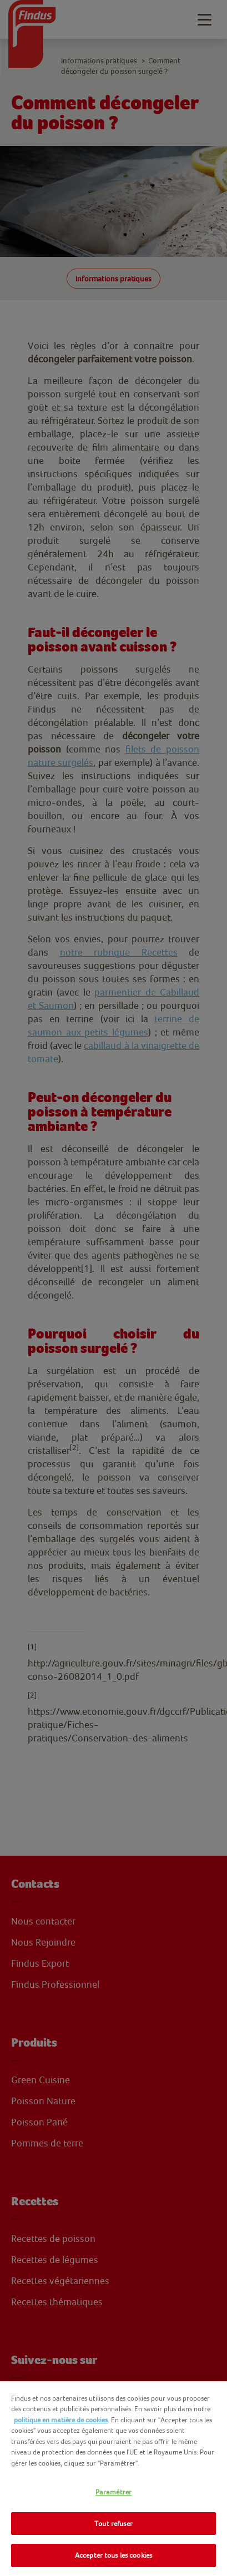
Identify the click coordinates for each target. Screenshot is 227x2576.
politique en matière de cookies (61, 2420)
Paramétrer (113, 2492)
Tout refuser (113, 2523)
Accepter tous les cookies (113, 2555)
